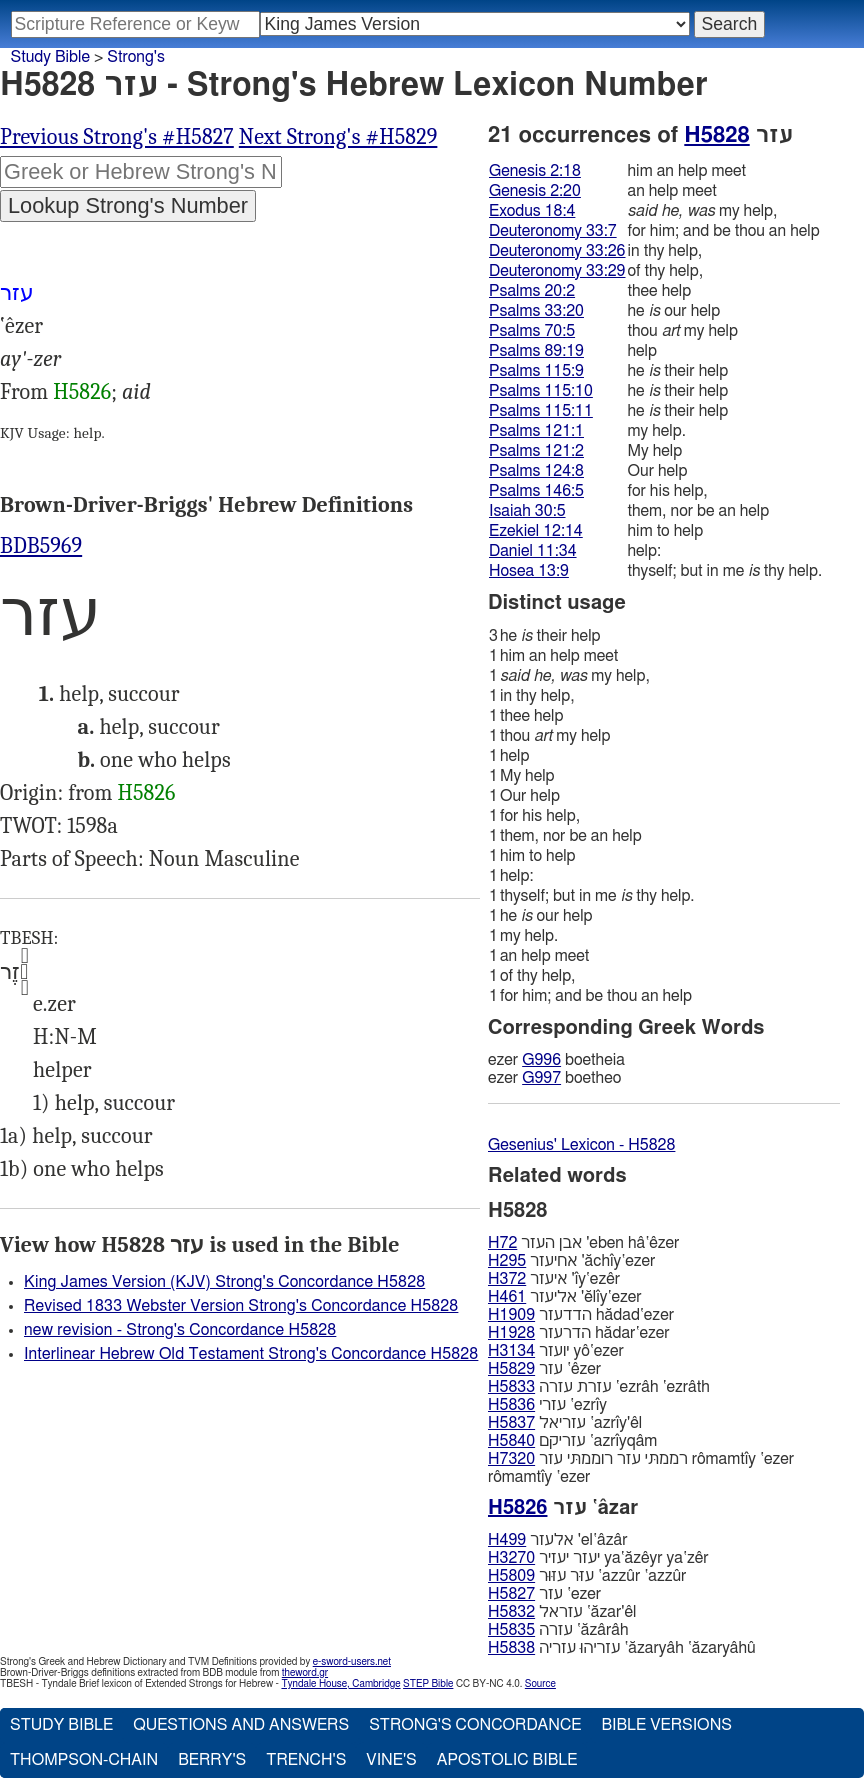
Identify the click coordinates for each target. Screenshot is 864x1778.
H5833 (511, 1387)
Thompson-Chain (84, 1760)
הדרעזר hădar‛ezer (579, 1333)
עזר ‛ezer (544, 1594)
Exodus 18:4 (532, 211)
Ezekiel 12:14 (536, 531)
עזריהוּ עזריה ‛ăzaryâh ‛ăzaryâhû (622, 1648)
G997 (541, 1078)
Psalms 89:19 (536, 351)
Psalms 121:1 (536, 431)
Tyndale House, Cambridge (340, 1684)
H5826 (82, 392)
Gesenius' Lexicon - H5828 (581, 1145)
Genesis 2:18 (535, 171)
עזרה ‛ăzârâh (558, 1630)
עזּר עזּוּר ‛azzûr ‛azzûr (587, 1576)
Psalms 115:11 (541, 411)
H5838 (511, 1648)
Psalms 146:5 (536, 491)
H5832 (511, 1612)
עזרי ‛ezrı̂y (547, 1405)
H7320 (511, 1459)
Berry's (212, 1760)
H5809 (511, 1576)
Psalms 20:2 (532, 291)
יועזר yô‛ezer (556, 1351)
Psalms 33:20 (536, 311)
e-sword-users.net (352, 1662)
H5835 (511, 1630)
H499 (507, 1540)
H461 (507, 1297)
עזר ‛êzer (544, 1369)
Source (540, 1684)
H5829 (511, 1369)
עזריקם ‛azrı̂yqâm (572, 1441)
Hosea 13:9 (529, 571)
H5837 (511, 1423)
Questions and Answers (241, 1725)
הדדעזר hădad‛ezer (581, 1315)
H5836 (511, 1405)
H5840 (511, 1441)
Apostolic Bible (507, 1760)
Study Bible (50, 57)
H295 (507, 1261)
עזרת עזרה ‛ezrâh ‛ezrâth (599, 1387)
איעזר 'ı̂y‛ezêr (554, 1279)
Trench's (306, 1760)
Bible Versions (666, 1725)
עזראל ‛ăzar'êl (562, 1612)
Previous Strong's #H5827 (117, 137)
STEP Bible (428, 1684)
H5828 (716, 135)
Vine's (391, 1760)
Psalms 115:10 (541, 391)
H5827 (511, 1594)
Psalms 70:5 (532, 331)
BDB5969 (41, 546)
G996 (541, 1060)
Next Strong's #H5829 (338, 137)
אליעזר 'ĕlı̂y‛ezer (565, 1297)
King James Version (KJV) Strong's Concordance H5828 (224, 1282)
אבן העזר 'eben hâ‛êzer (583, 1243)
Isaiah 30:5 (527, 511)
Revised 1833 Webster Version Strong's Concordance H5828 (241, 1306)
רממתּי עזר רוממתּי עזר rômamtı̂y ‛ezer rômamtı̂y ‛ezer (641, 1468)
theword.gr (305, 1673)
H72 (502, 1243)
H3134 (511, 1351)
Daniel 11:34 (533, 551)
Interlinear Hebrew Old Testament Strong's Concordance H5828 (251, 1354)
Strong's (136, 57)
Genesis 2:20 (535, 191)
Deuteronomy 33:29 (557, 271)
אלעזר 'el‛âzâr (557, 1540)
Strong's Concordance (475, 1725)
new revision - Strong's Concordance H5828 (180, 1330)
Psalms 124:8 (536, 471)
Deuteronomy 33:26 (557, 251)
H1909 (511, 1315)
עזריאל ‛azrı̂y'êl (565, 1423)
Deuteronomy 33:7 (553, 231)
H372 (507, 1279)
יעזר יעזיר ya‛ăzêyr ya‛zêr (598, 1558)
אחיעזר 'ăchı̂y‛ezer (571, 1261)
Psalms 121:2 (536, 451)
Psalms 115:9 (536, 371)
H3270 (511, 1558)
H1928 (511, 1333)
